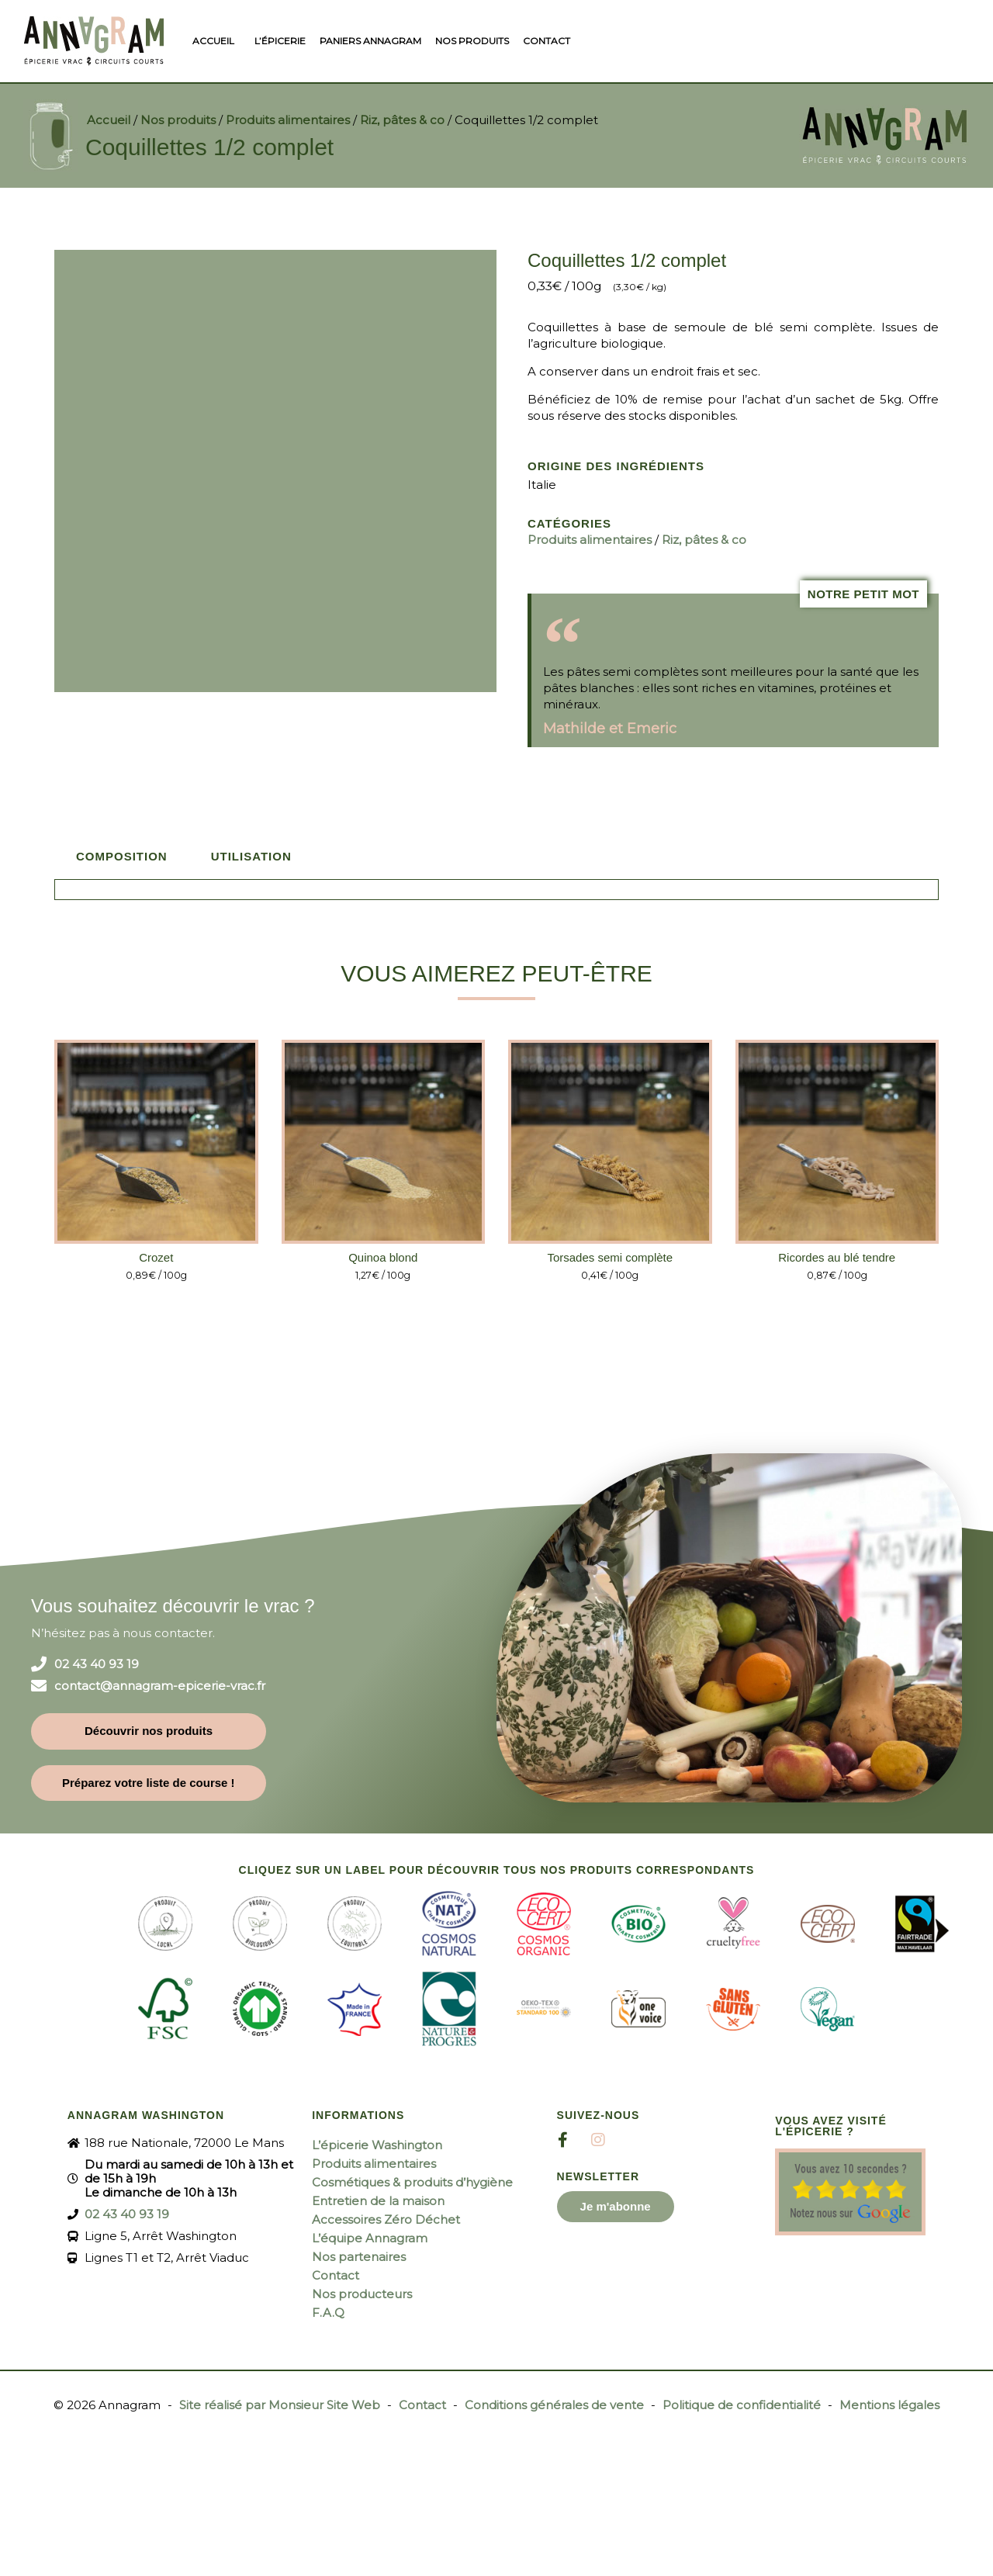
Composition (122, 856)
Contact (546, 41)
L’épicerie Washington (377, 2145)
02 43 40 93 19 (96, 1664)
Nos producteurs (362, 2294)
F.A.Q (328, 2312)
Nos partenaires (359, 2256)
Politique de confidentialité (742, 2405)
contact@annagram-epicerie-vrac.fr (159, 1686)
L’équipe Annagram (369, 2238)
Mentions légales (889, 2405)
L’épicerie (280, 41)
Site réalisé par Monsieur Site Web (279, 2405)
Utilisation (251, 856)
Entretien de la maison (378, 2200)
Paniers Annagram (370, 41)
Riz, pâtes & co (402, 120)
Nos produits (472, 41)
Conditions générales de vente (554, 2405)
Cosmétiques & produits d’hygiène (412, 2182)
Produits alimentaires (288, 120)
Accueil (213, 41)
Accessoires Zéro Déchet (386, 2219)
